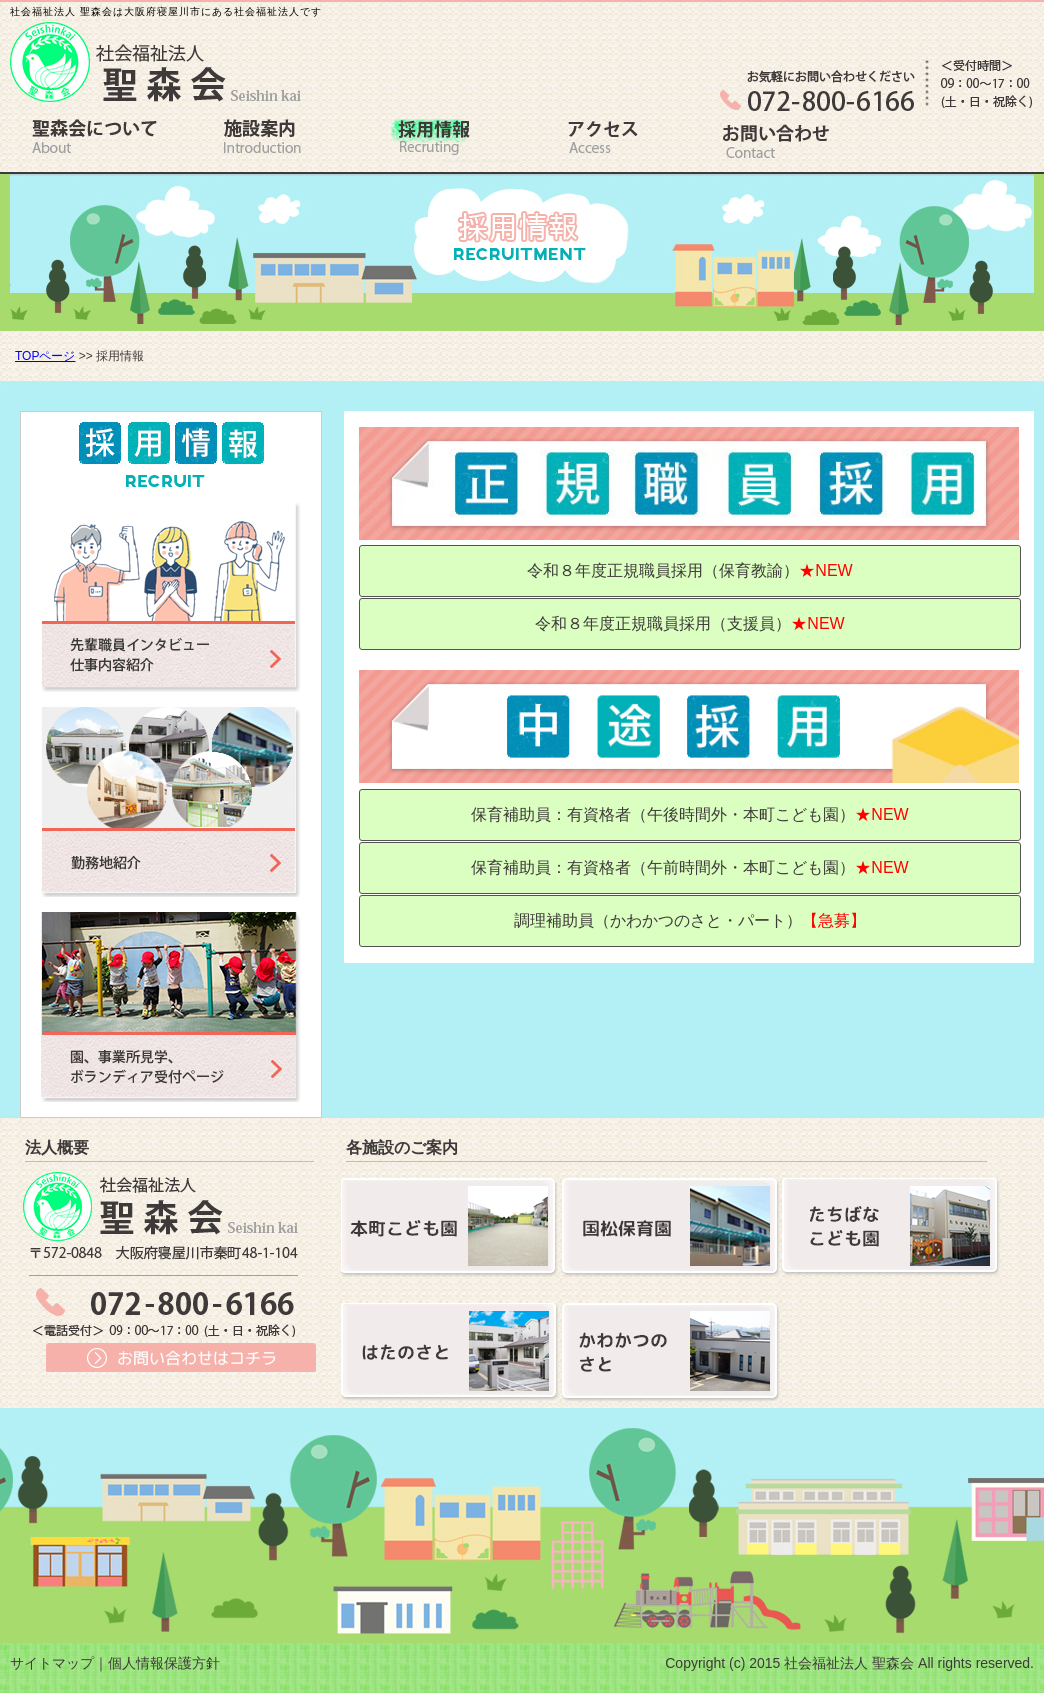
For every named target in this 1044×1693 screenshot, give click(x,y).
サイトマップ (52, 1663)
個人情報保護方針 (164, 1663)
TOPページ (45, 356)
